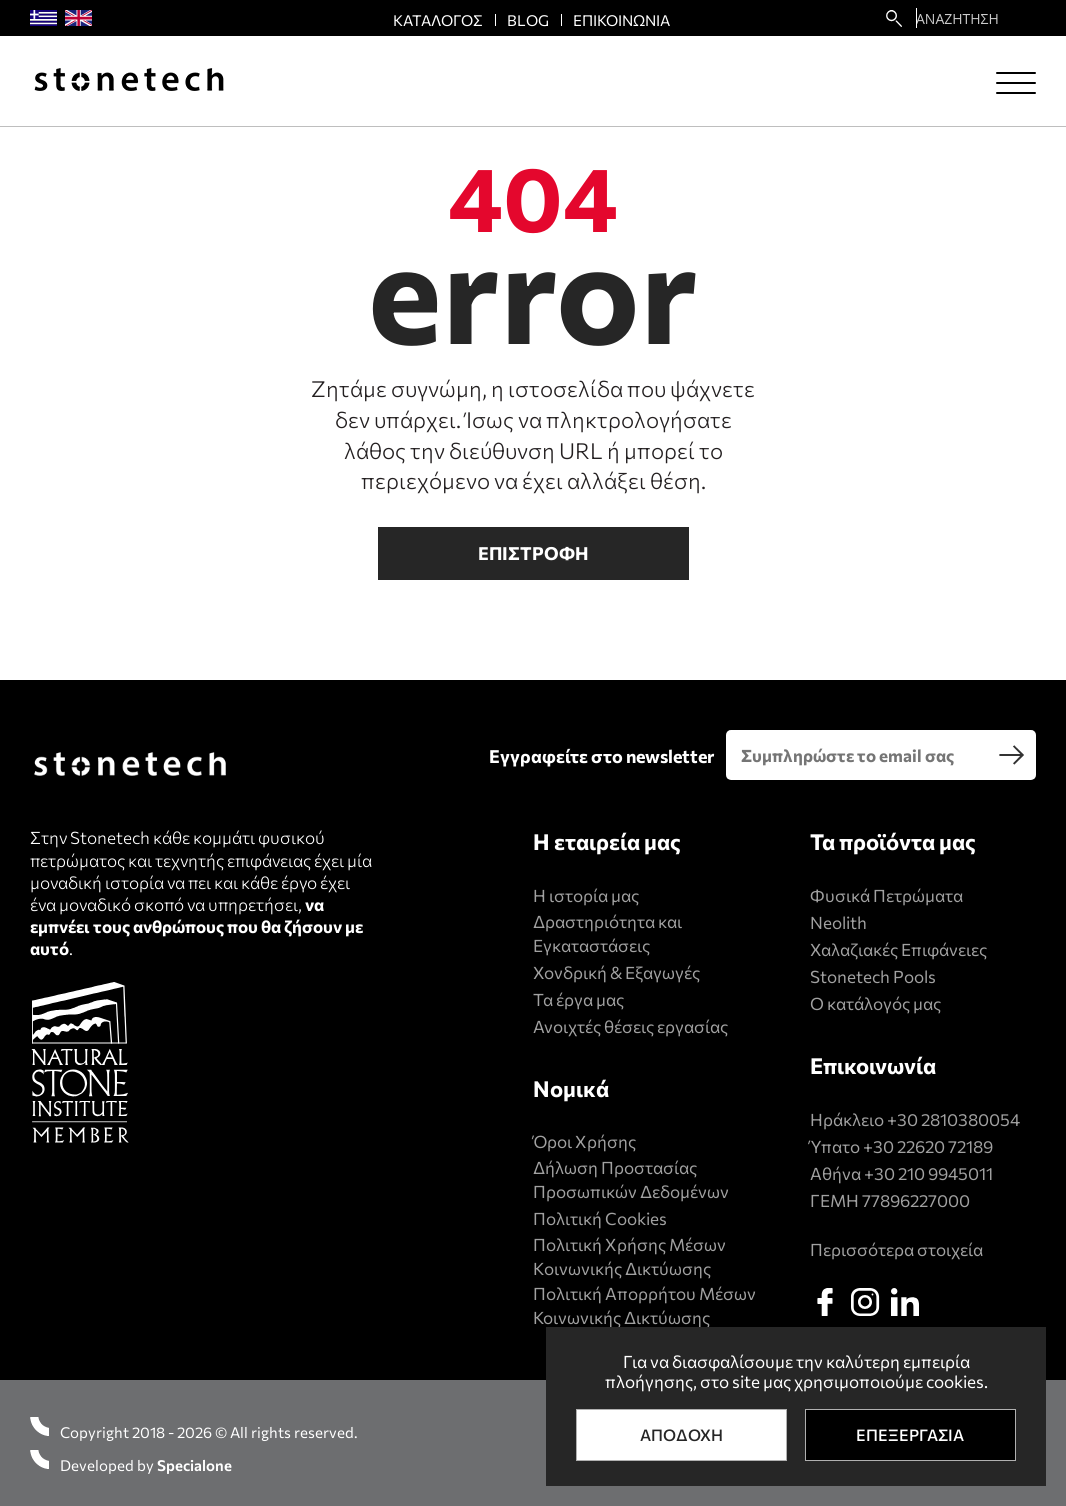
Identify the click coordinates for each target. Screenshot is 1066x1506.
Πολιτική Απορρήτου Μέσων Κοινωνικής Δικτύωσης (644, 1305)
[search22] (894, 18)
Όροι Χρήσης (584, 1141)
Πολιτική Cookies (600, 1218)
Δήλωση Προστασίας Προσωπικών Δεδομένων (631, 1179)
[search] (1011, 755)
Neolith (838, 922)
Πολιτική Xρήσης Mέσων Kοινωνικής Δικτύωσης (629, 1256)
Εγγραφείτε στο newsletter (601, 756)
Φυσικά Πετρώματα (886, 895)
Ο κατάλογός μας (875, 1003)
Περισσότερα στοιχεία (896, 1249)
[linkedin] (905, 1302)
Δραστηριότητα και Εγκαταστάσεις (607, 933)
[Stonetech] (129, 81)
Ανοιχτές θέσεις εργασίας (630, 1026)
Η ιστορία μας (586, 895)
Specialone (194, 1465)
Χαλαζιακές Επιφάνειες (898, 949)
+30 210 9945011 (928, 1173)
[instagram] (865, 1302)
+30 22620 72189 (928, 1146)
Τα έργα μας (578, 999)
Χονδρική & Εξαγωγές (616, 972)
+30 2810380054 (953, 1119)
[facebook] (825, 1302)
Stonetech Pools (873, 976)
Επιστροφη (533, 553)
